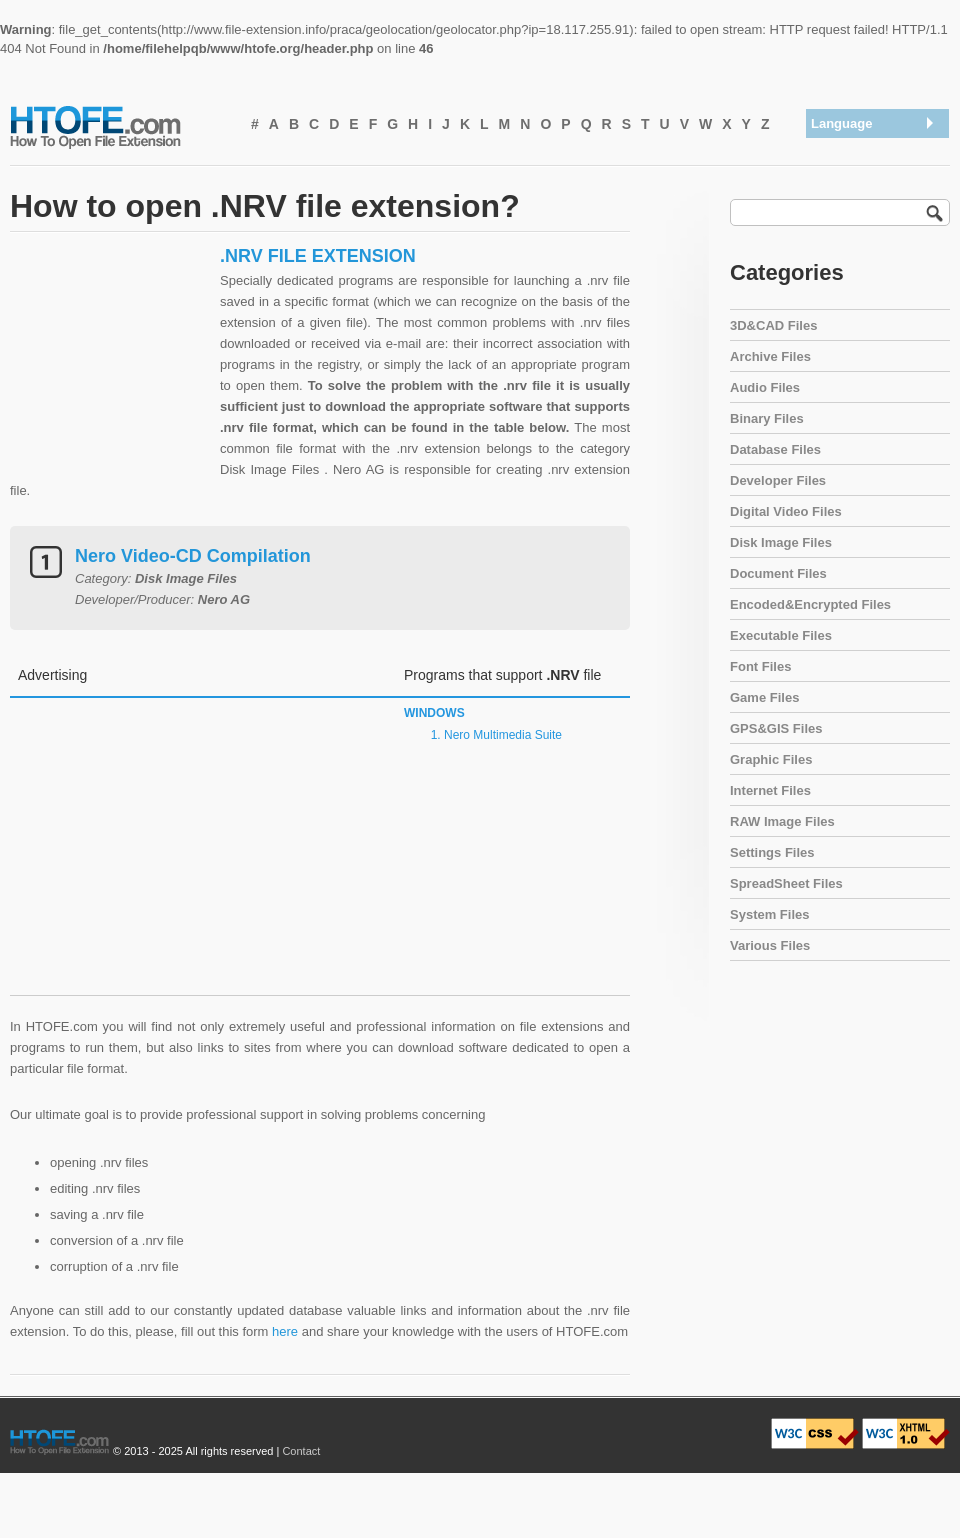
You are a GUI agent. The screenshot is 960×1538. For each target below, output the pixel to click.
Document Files (778, 573)
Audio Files (765, 387)
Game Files (764, 697)
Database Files (775, 449)
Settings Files (772, 852)
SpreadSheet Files (786, 883)
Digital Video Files (786, 511)
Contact (301, 1451)
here (285, 1331)
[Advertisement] (110, 370)
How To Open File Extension (118, 126)
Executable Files (781, 635)
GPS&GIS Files (776, 728)
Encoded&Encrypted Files (810, 604)
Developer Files (778, 480)
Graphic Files (771, 759)
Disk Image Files (781, 542)
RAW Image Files (782, 821)
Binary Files (767, 418)
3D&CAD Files (773, 325)
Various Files (770, 945)
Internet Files (770, 790)
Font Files (760, 666)
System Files (770, 914)
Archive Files (770, 356)
